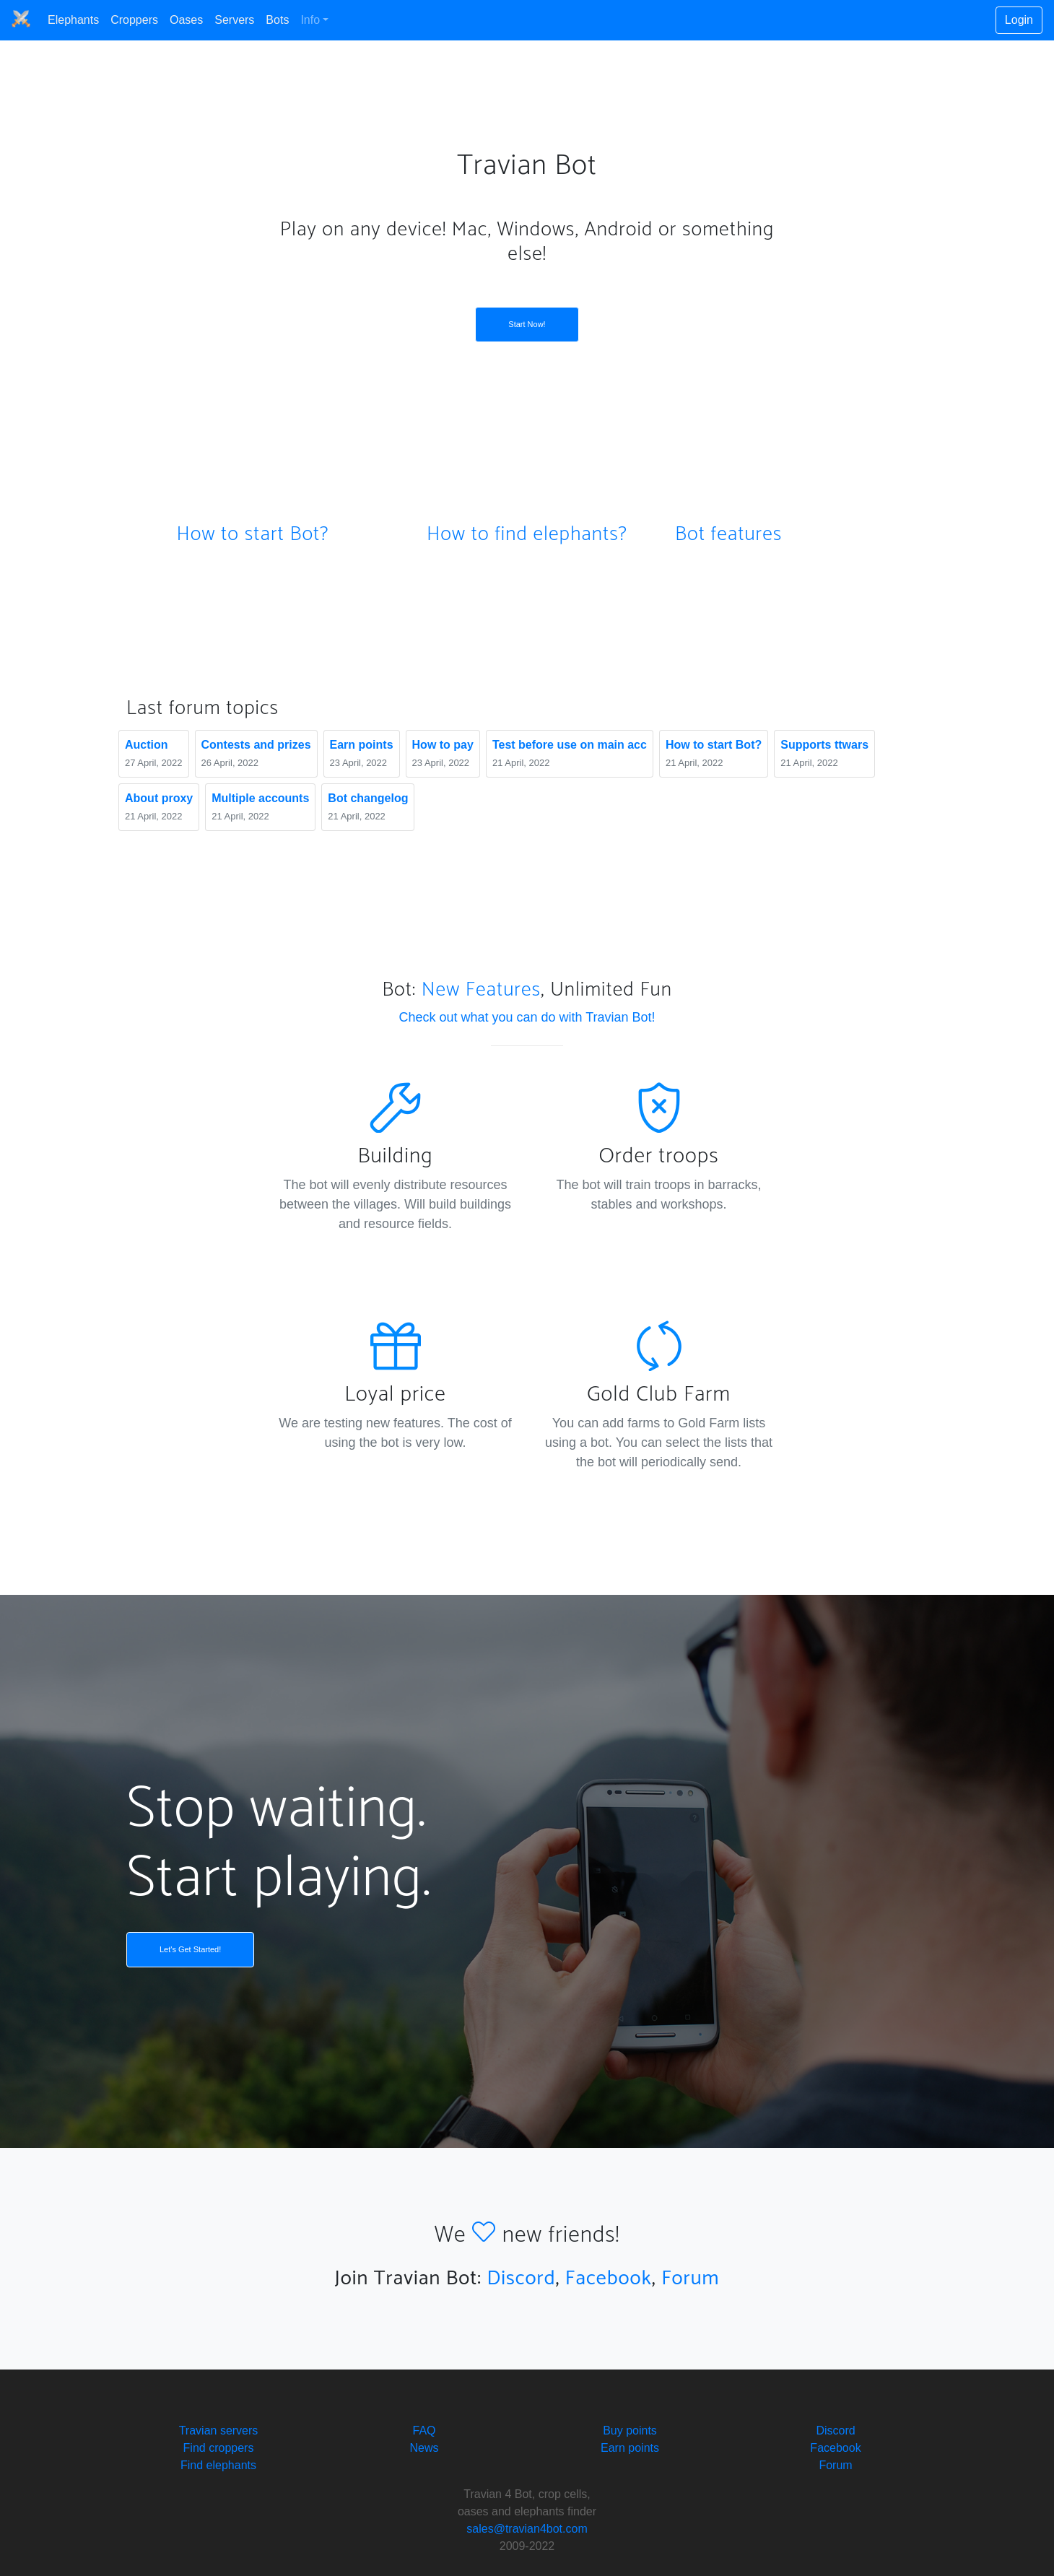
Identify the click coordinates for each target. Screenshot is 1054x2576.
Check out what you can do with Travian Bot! (526, 1017)
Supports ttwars (824, 745)
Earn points (361, 745)
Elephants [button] (73, 20)
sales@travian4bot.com (526, 2529)
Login (1019, 20)
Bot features (728, 534)
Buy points (630, 2430)
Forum (690, 2278)
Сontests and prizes (256, 745)
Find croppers (218, 2448)
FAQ (423, 2430)
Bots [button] (277, 20)
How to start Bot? (252, 534)
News (423, 2448)
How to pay (443, 745)
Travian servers (218, 2430)
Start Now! (526, 324)
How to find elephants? (527, 534)
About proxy (159, 798)
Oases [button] (186, 20)
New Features (481, 989)
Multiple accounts (260, 798)
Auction (146, 745)
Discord (521, 2278)
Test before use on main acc (569, 745)
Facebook (608, 2278)
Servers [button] (234, 20)
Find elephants (218, 2465)
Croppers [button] (134, 20)
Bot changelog (368, 798)
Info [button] (310, 20)
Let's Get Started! (190, 1949)
